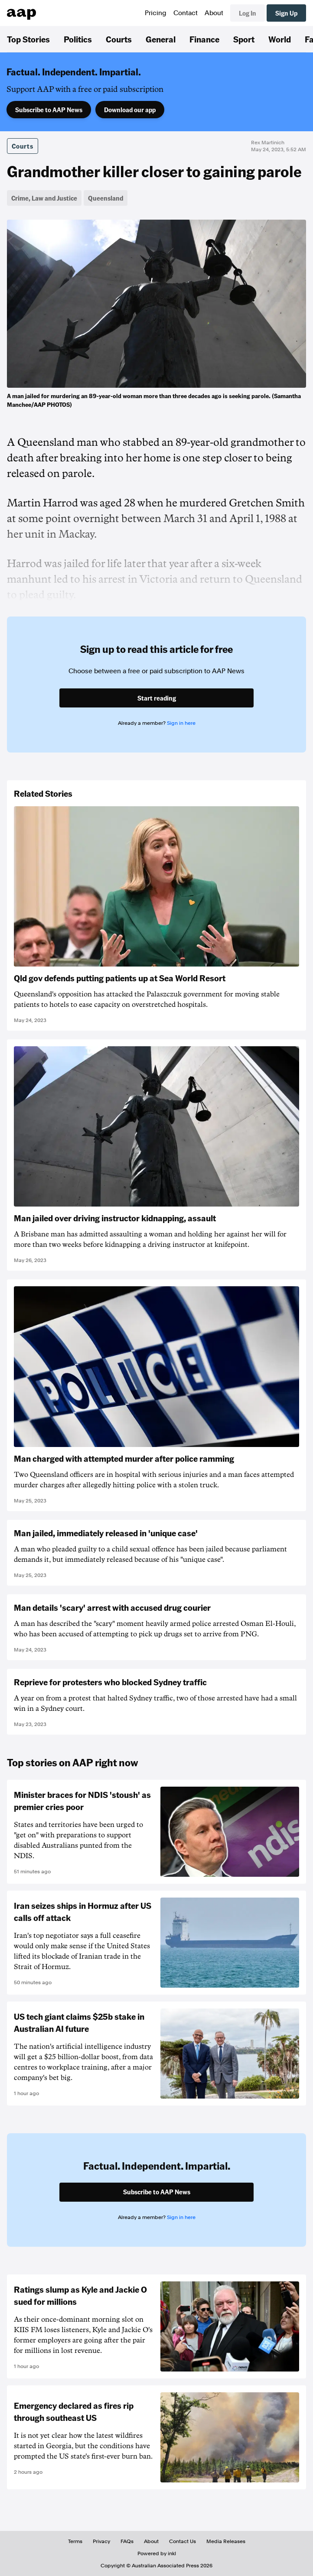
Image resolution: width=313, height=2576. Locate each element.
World (279, 39)
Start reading (156, 698)
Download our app (130, 109)
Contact (185, 13)
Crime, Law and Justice (44, 198)
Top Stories (28, 39)
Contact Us (182, 2541)
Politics (78, 39)
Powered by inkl (156, 2553)
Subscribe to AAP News (48, 109)
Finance (204, 39)
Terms (75, 2541)
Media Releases (225, 2541)
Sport (243, 39)
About (214, 13)
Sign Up (286, 13)
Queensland (105, 198)
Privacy (101, 2541)
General (161, 39)
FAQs (127, 2541)
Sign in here (181, 723)
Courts (119, 39)
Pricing (155, 13)
